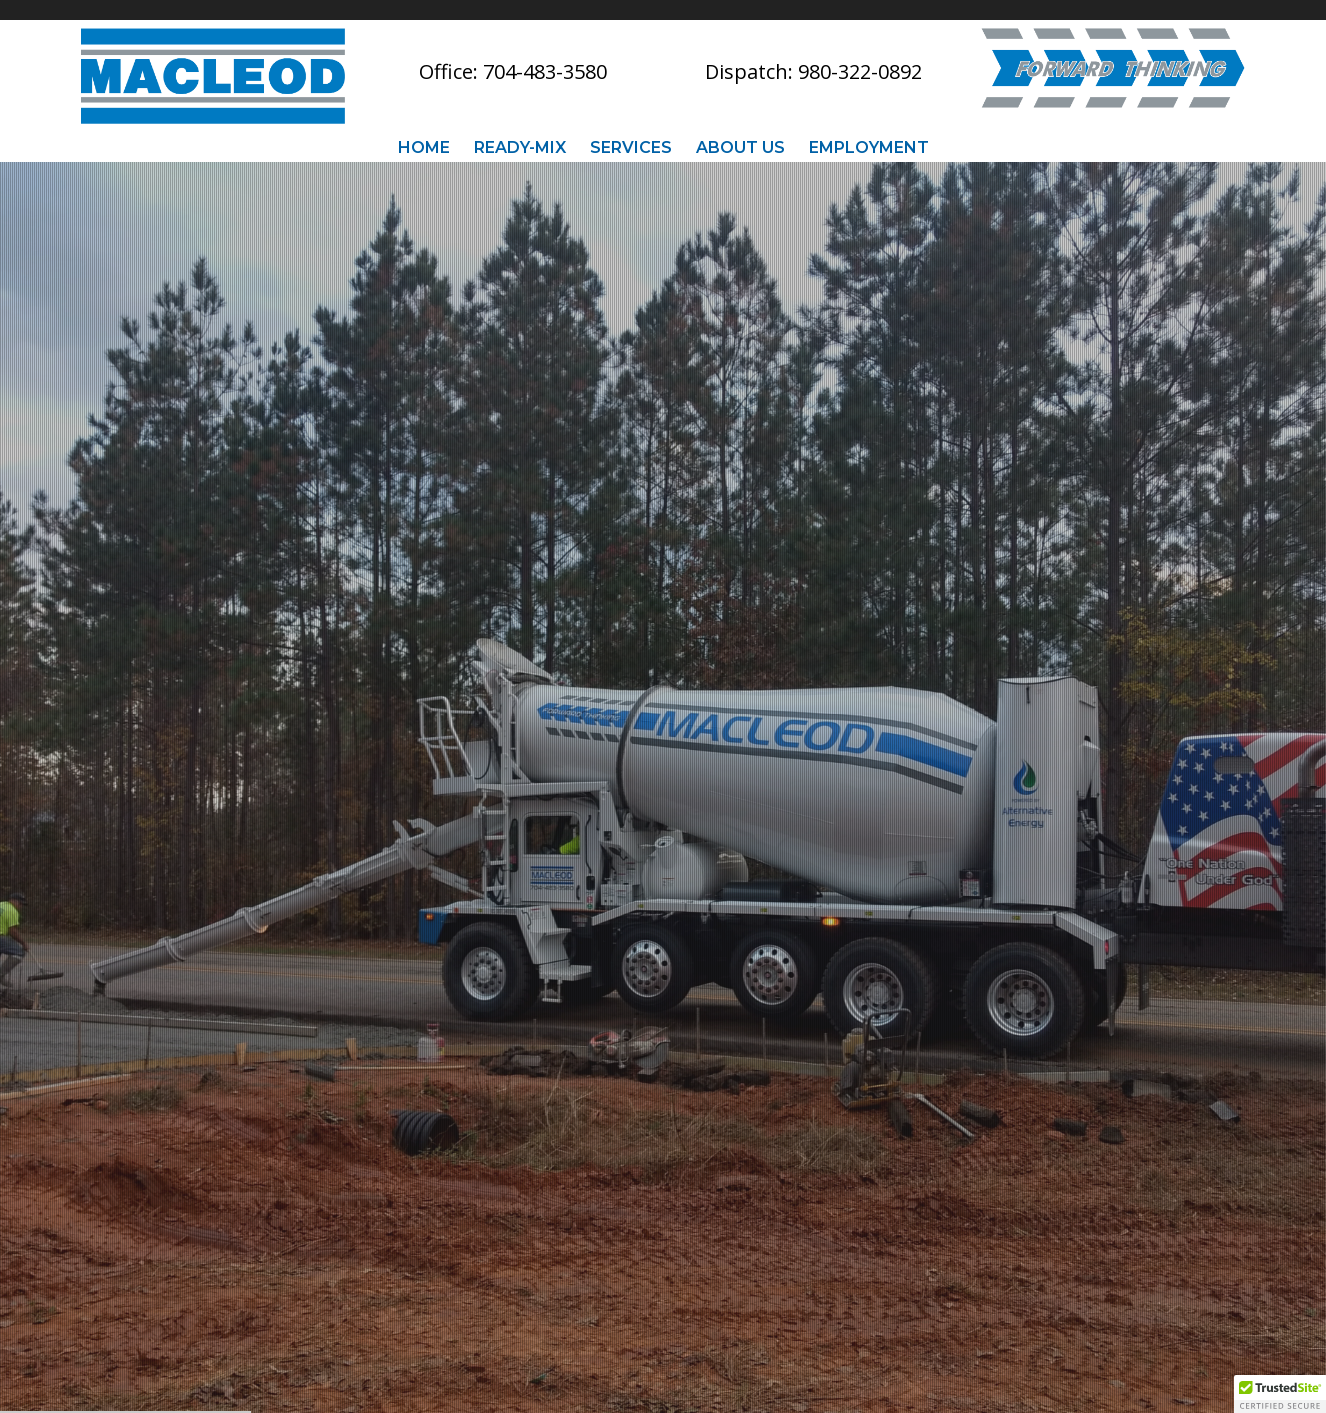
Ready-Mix (520, 146)
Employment (869, 146)
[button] (1280, 1394)
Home (424, 146)
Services (631, 146)
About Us (740, 146)
